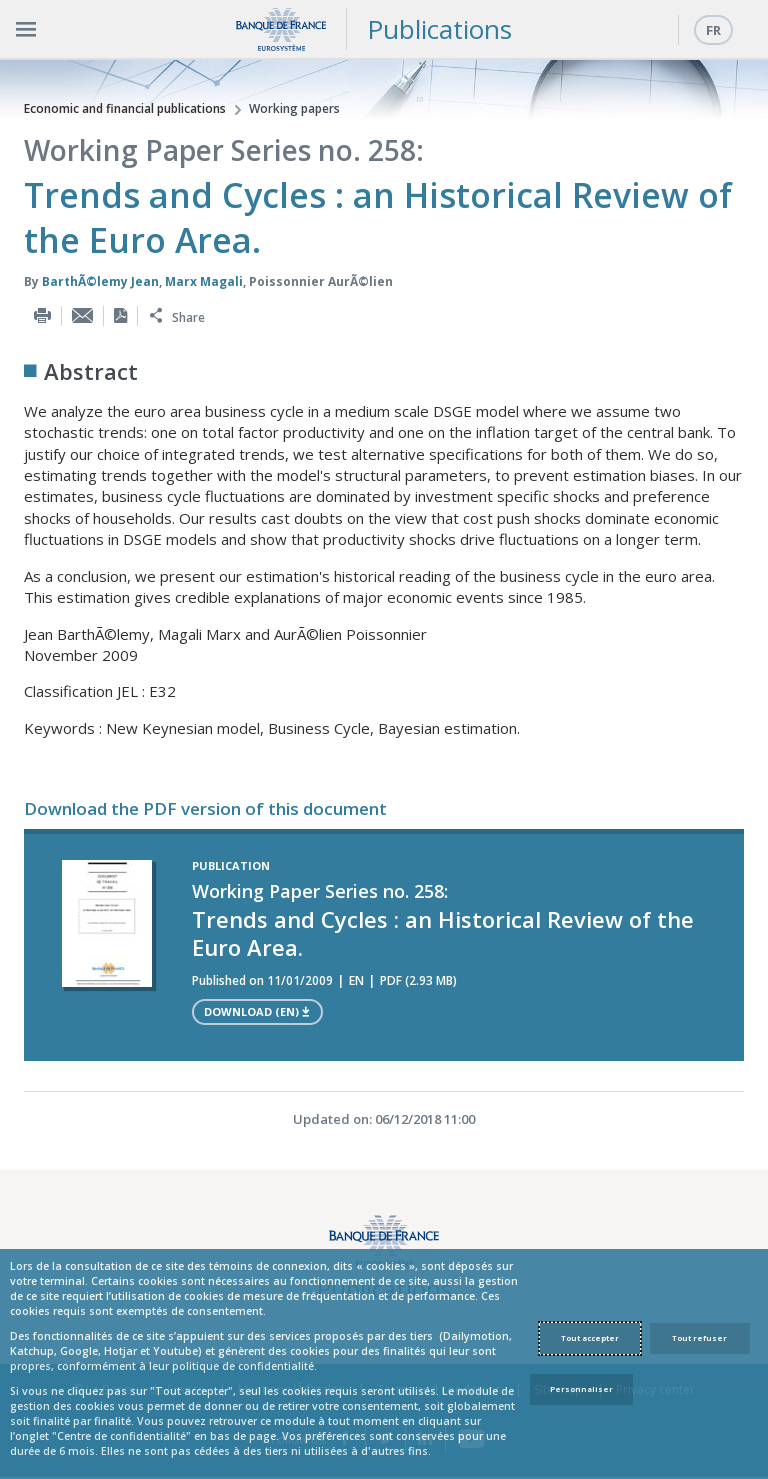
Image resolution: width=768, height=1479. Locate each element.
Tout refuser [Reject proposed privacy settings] (699, 1338)
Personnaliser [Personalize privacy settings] (581, 1389)
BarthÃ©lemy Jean (100, 281)
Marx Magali (204, 281)
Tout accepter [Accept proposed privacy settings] (590, 1338)
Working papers (294, 108)
